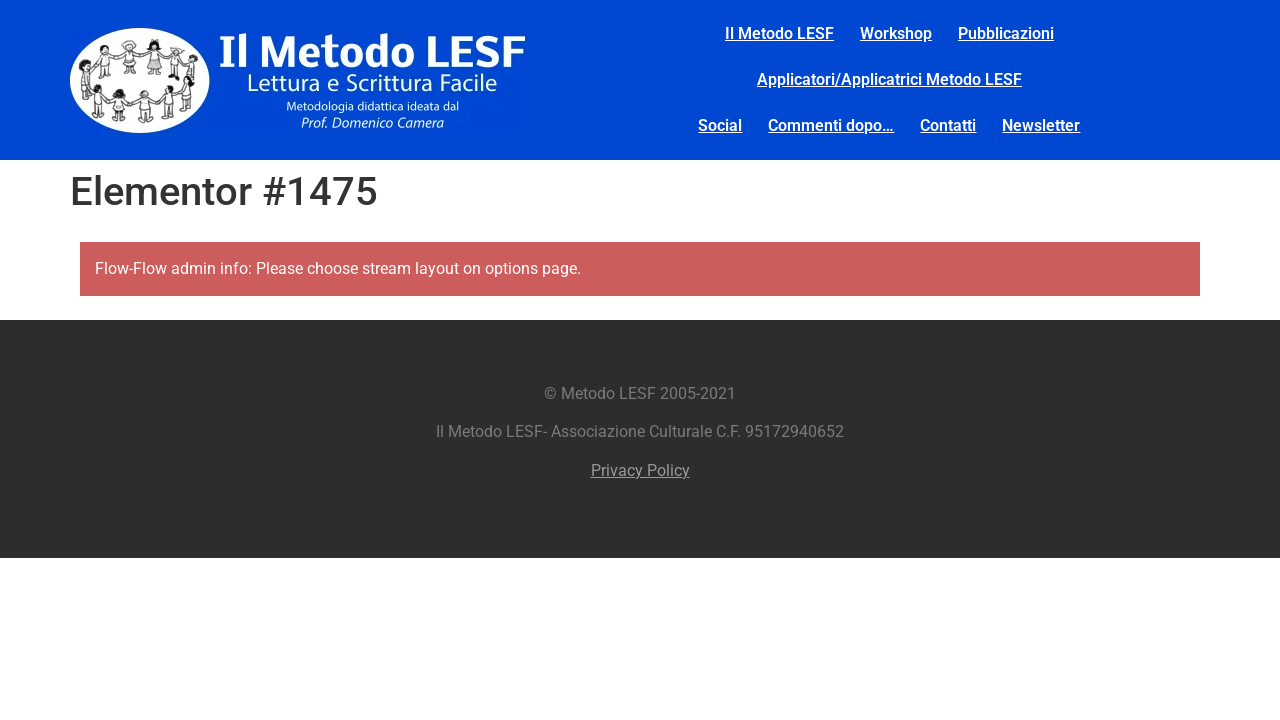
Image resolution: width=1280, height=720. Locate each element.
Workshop (896, 33)
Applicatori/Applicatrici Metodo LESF (889, 79)
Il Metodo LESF (779, 33)
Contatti (948, 125)
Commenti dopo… (831, 125)
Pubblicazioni (1006, 33)
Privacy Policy (640, 470)
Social (720, 125)
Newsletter (1041, 125)
